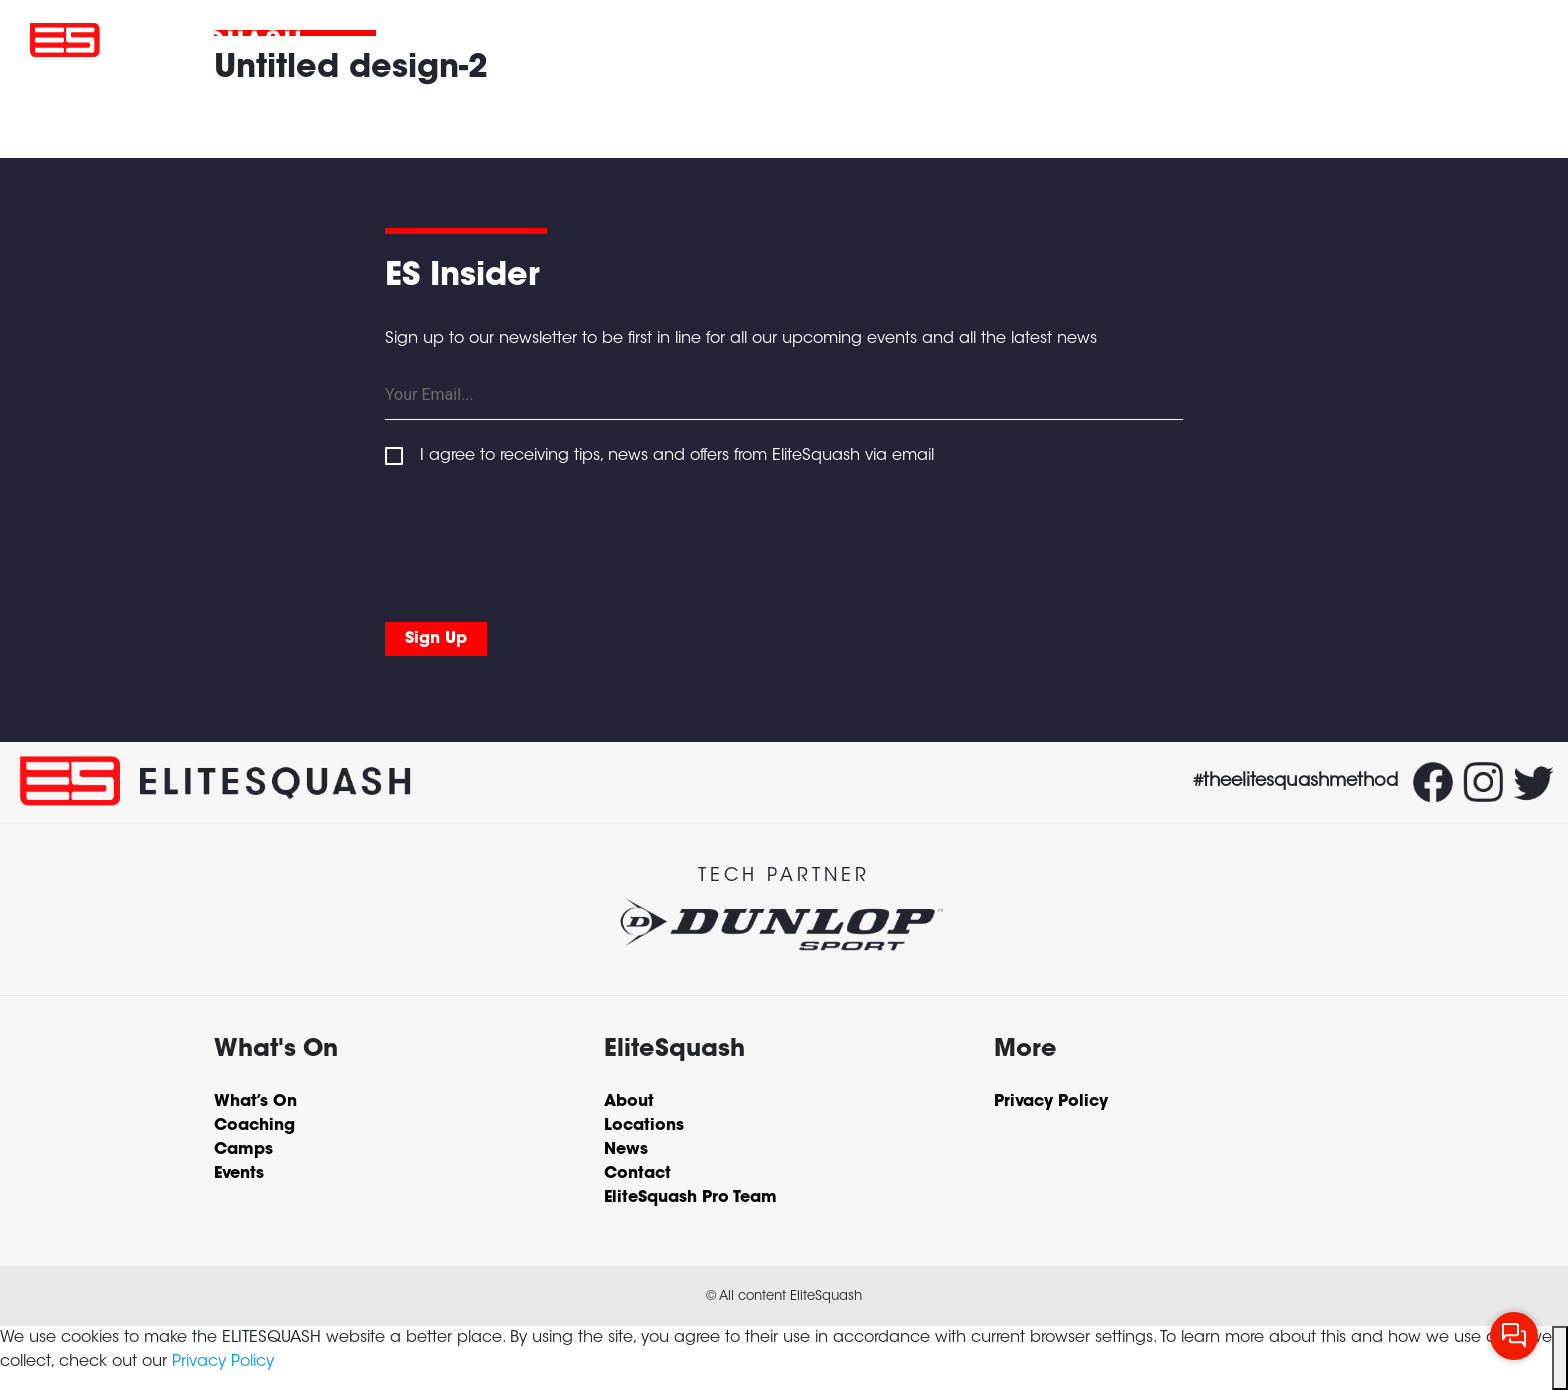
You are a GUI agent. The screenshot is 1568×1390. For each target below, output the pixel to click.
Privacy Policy (223, 1362)
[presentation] (537, 540)
